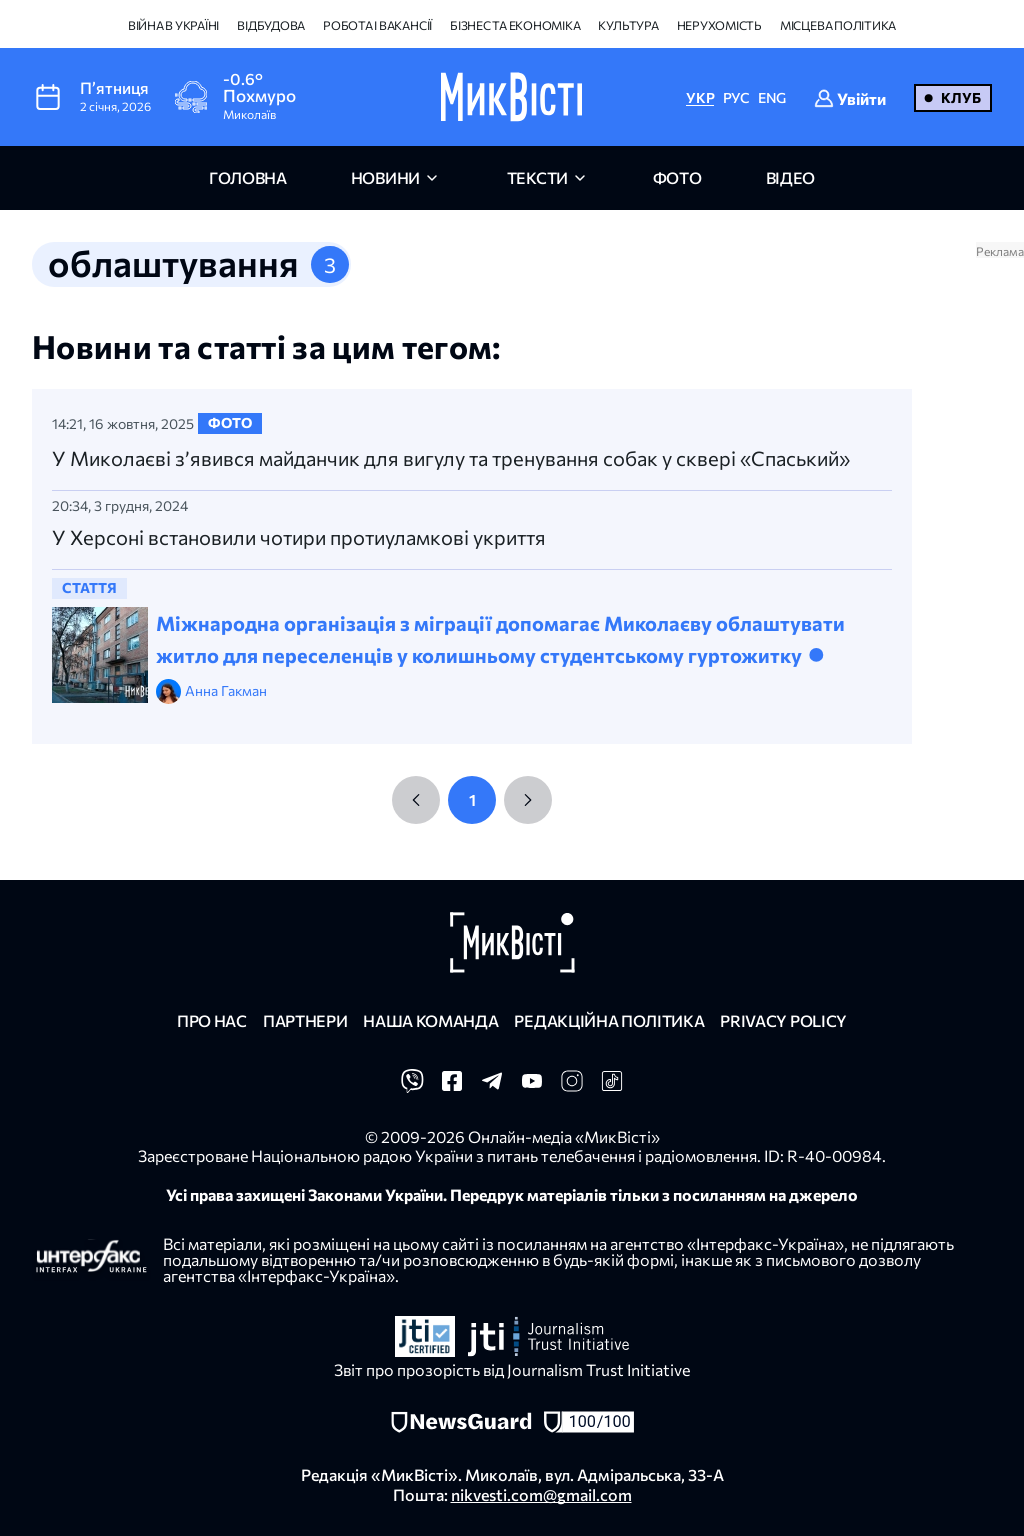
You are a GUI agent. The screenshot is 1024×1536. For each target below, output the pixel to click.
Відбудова (271, 25)
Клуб (961, 97)
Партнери (305, 1020)
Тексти (537, 177)
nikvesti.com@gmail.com (541, 1494)
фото (677, 177)
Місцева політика (838, 25)
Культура (628, 25)
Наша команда (430, 1020)
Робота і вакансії (377, 25)
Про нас (212, 1020)
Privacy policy (783, 1020)
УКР (700, 97)
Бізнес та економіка (515, 25)
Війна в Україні (173, 25)
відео (790, 177)
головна (248, 177)
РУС (736, 97)
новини (385, 177)
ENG (772, 97)
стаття (89, 587)
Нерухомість (719, 25)
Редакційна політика (609, 1020)
